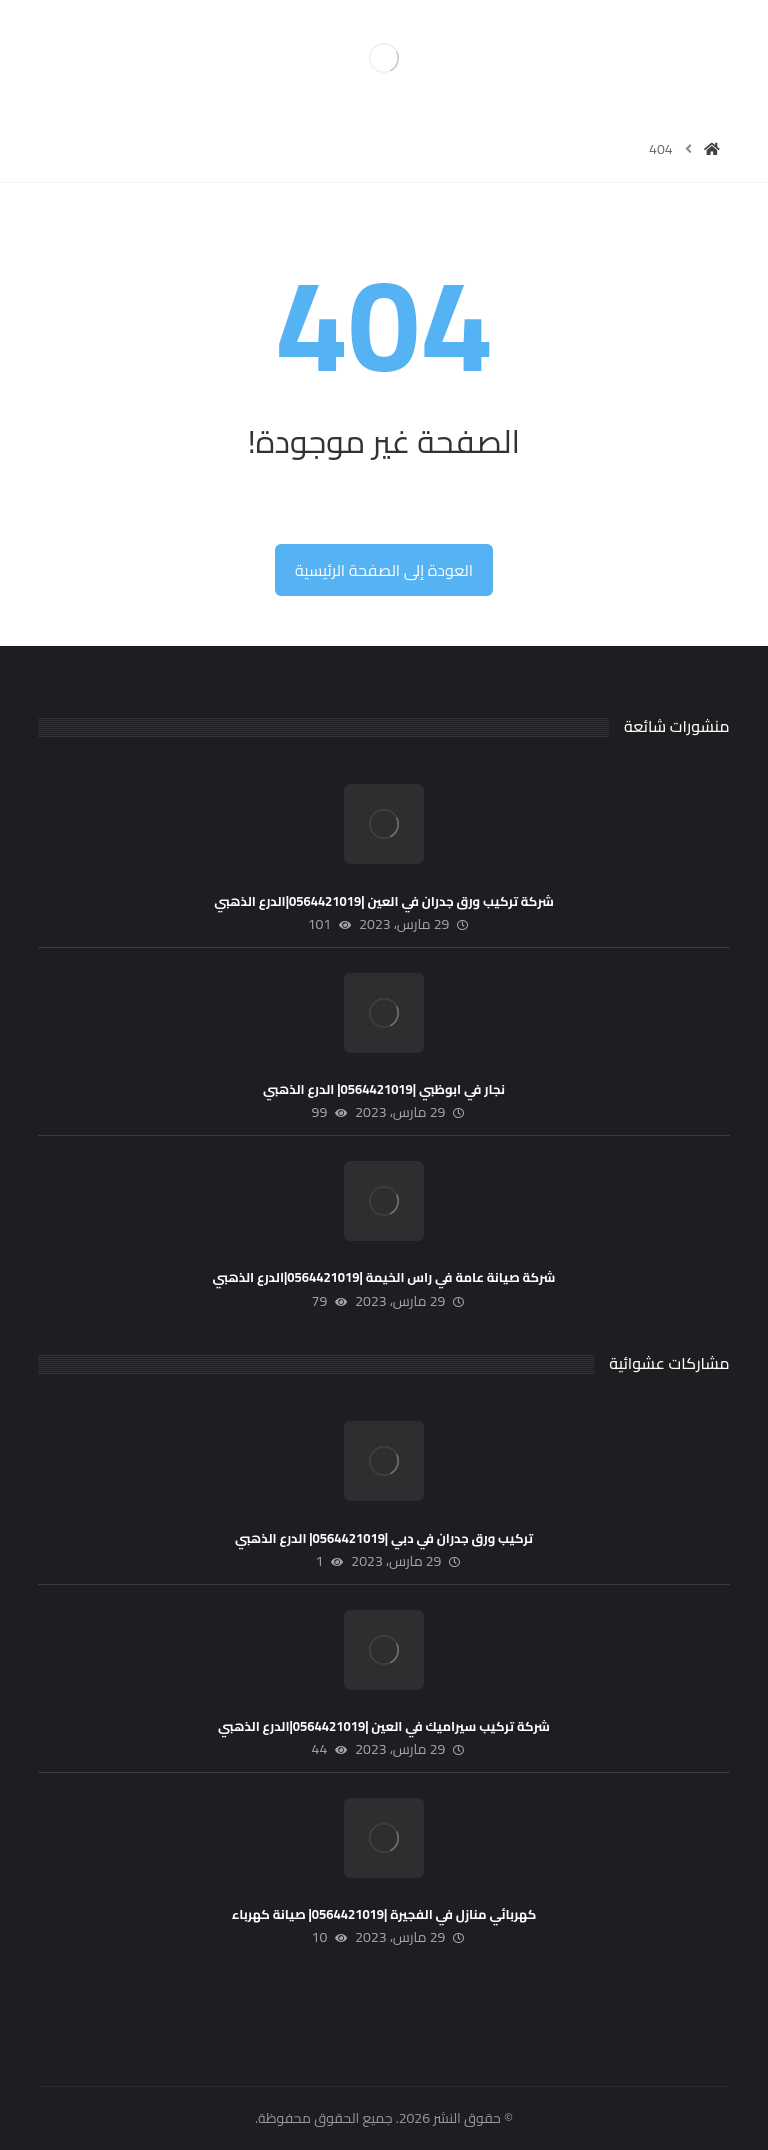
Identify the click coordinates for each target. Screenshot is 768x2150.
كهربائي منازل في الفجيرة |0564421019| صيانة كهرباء (384, 1914)
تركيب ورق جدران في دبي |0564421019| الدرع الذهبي (384, 1538)
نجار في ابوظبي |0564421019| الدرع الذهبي (384, 1089)
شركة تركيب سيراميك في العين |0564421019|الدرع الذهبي (384, 1726)
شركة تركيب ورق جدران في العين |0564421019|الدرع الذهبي (384, 901)
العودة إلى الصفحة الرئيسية (384, 570)
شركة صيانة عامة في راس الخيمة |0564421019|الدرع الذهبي (384, 1277)
